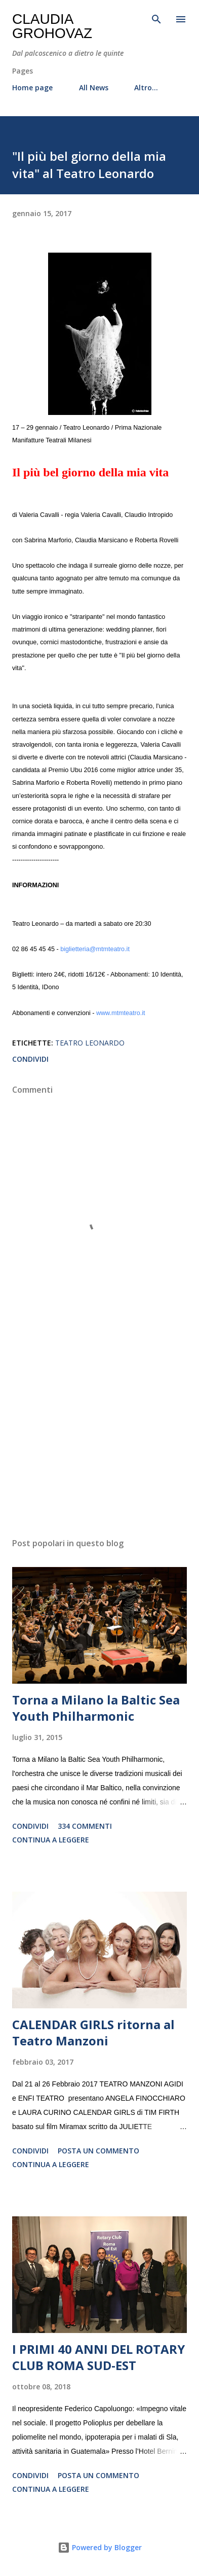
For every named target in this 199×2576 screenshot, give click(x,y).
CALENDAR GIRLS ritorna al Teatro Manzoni (93, 2032)
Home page (32, 87)
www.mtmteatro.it (120, 1013)
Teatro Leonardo (90, 1043)
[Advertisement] (99, 1434)
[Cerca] (156, 18)
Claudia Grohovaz (52, 26)
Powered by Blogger (100, 2547)
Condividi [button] (30, 1059)
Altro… (146, 87)
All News (93, 87)
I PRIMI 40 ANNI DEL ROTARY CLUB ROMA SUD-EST (98, 2357)
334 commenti (85, 1826)
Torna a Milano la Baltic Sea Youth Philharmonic (96, 1707)
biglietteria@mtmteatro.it (95, 949)
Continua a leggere (50, 1839)
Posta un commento (98, 2150)
